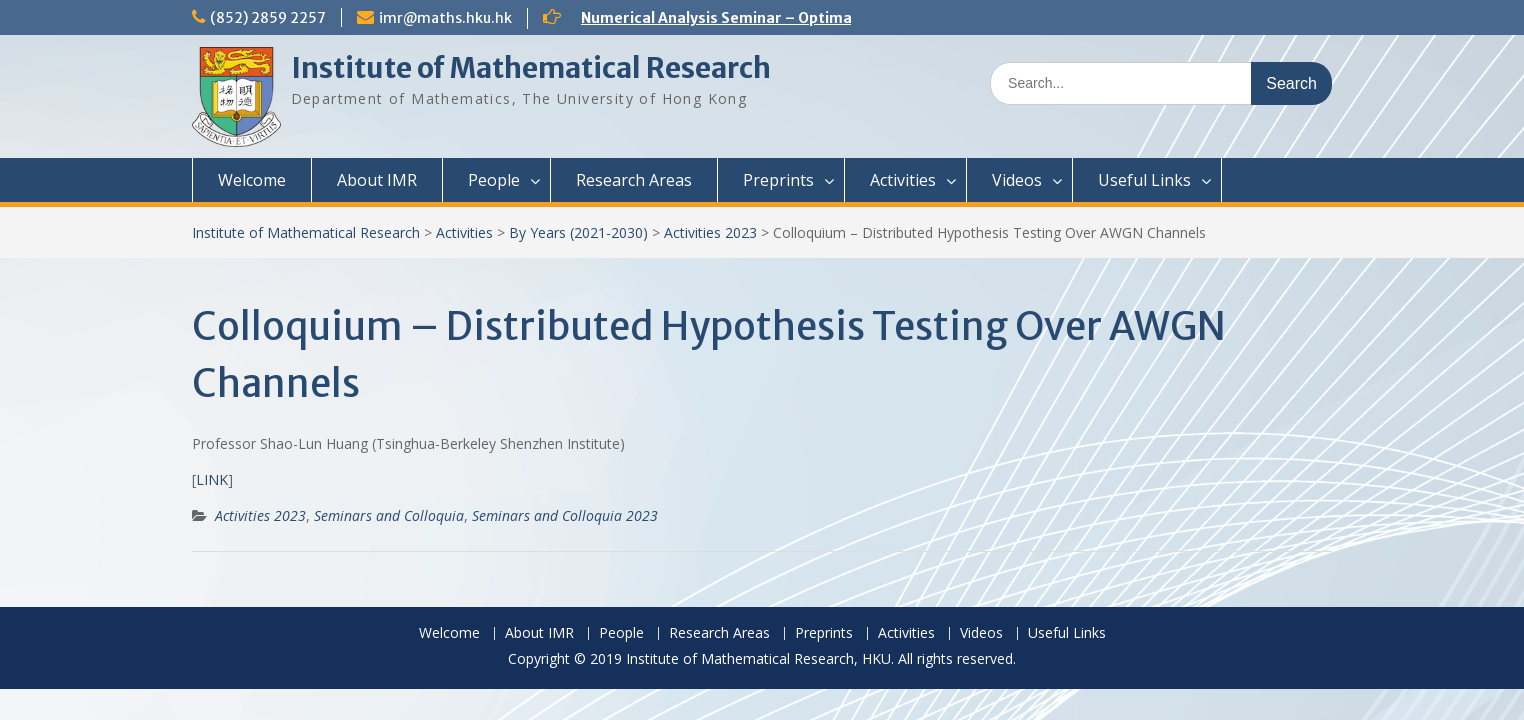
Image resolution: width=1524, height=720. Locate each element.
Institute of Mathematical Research (531, 68)
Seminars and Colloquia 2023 (565, 515)
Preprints (778, 180)
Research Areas (634, 180)
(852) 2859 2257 (268, 18)
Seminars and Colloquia (389, 515)
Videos (1017, 180)
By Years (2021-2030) (578, 232)
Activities (903, 180)
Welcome (252, 180)
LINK (212, 479)
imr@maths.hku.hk (445, 18)
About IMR (377, 180)
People (494, 180)
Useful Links (1144, 180)
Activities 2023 (710, 232)
